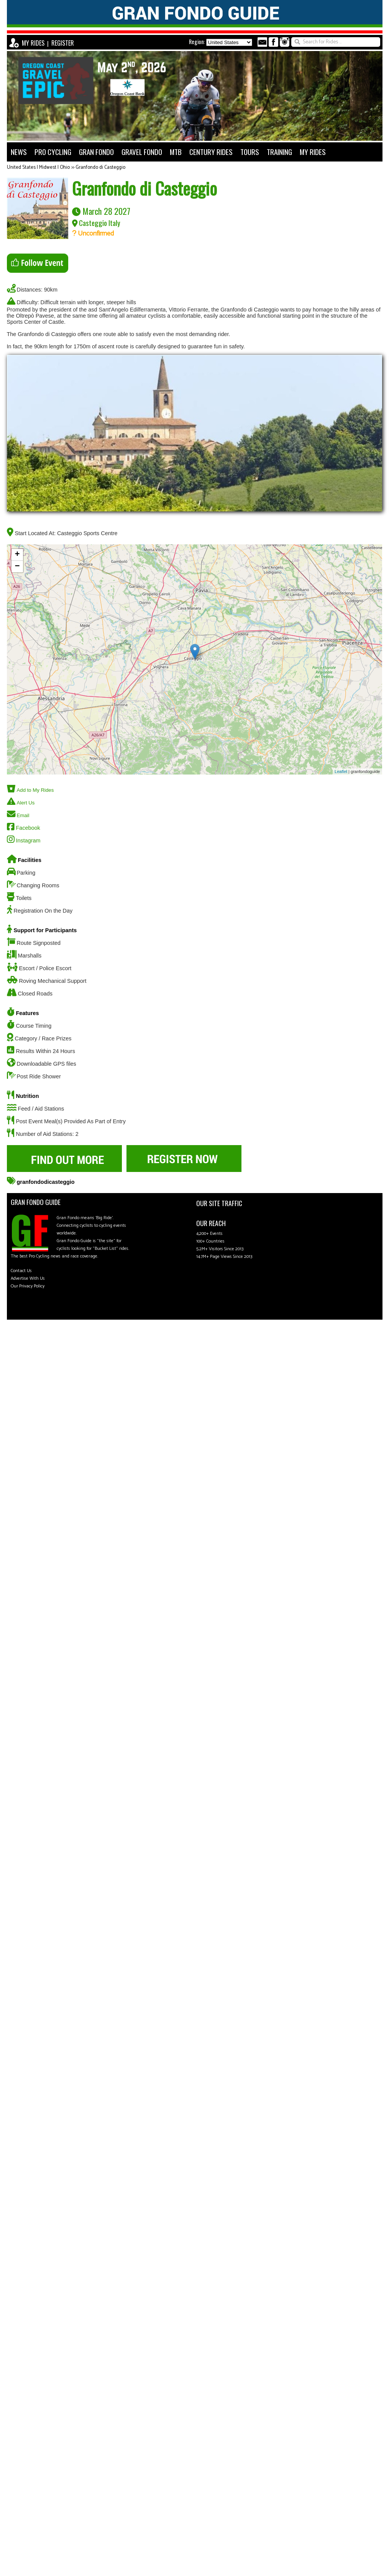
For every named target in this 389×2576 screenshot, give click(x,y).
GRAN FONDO (96, 151)
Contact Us (21, 1270)
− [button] (17, 566)
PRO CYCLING (52, 151)
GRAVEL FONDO (141, 151)
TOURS (249, 151)
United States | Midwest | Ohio (38, 167)
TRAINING (279, 151)
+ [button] (17, 554)
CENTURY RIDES (211, 151)
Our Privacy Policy (27, 1286)
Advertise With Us (28, 1278)
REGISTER (62, 43)
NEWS (19, 151)
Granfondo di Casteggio (100, 167)
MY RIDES (33, 43)
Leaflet (341, 771)
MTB (176, 151)
